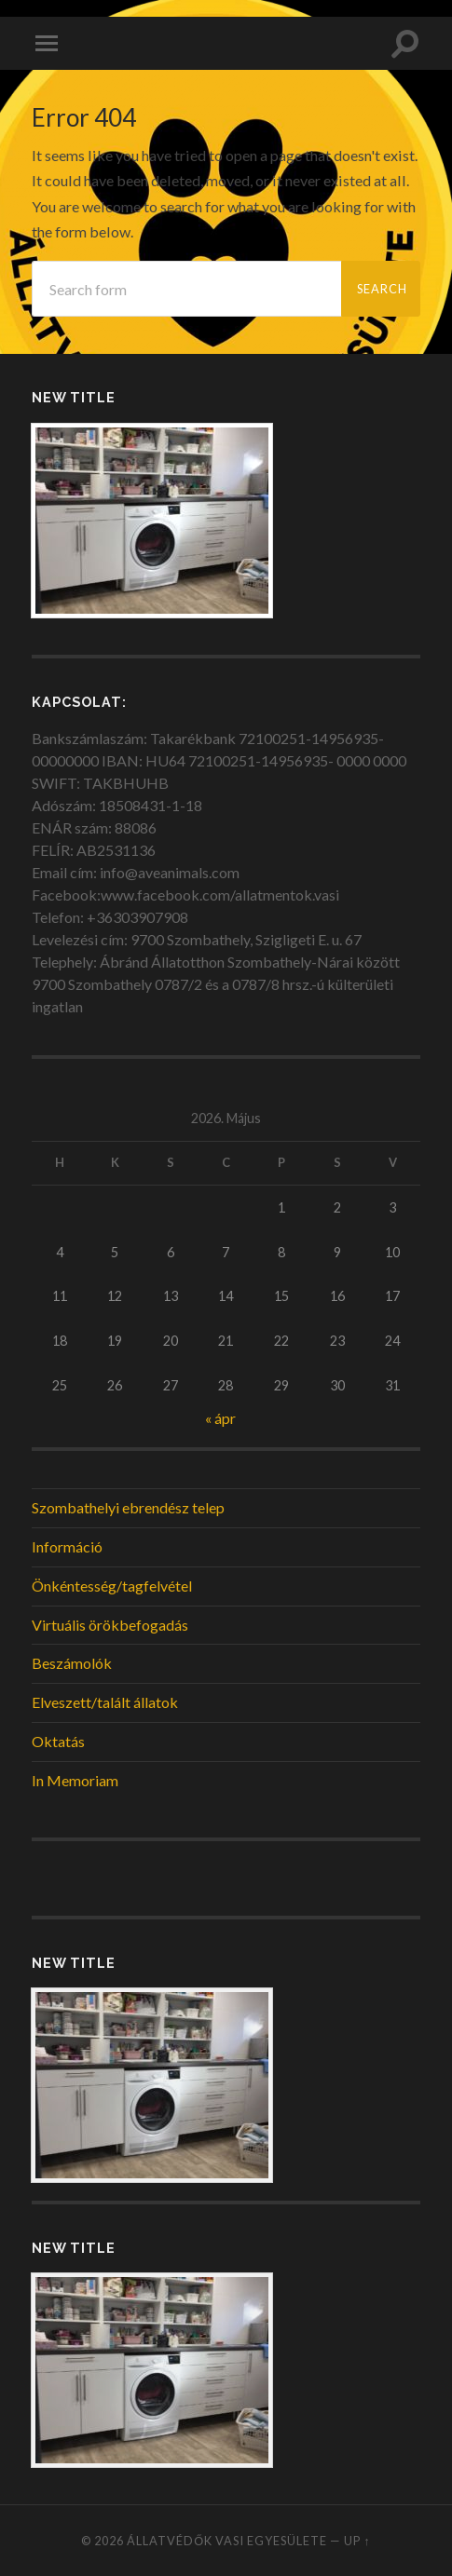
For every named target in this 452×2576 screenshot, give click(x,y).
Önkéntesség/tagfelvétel (112, 1585)
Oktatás (58, 1741)
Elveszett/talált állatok (105, 1702)
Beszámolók (72, 1663)
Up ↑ (357, 2540)
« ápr (220, 1418)
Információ (67, 1546)
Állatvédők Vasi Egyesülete (227, 2540)
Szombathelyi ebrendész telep (128, 1507)
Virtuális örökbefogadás (110, 1625)
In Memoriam (75, 1780)
